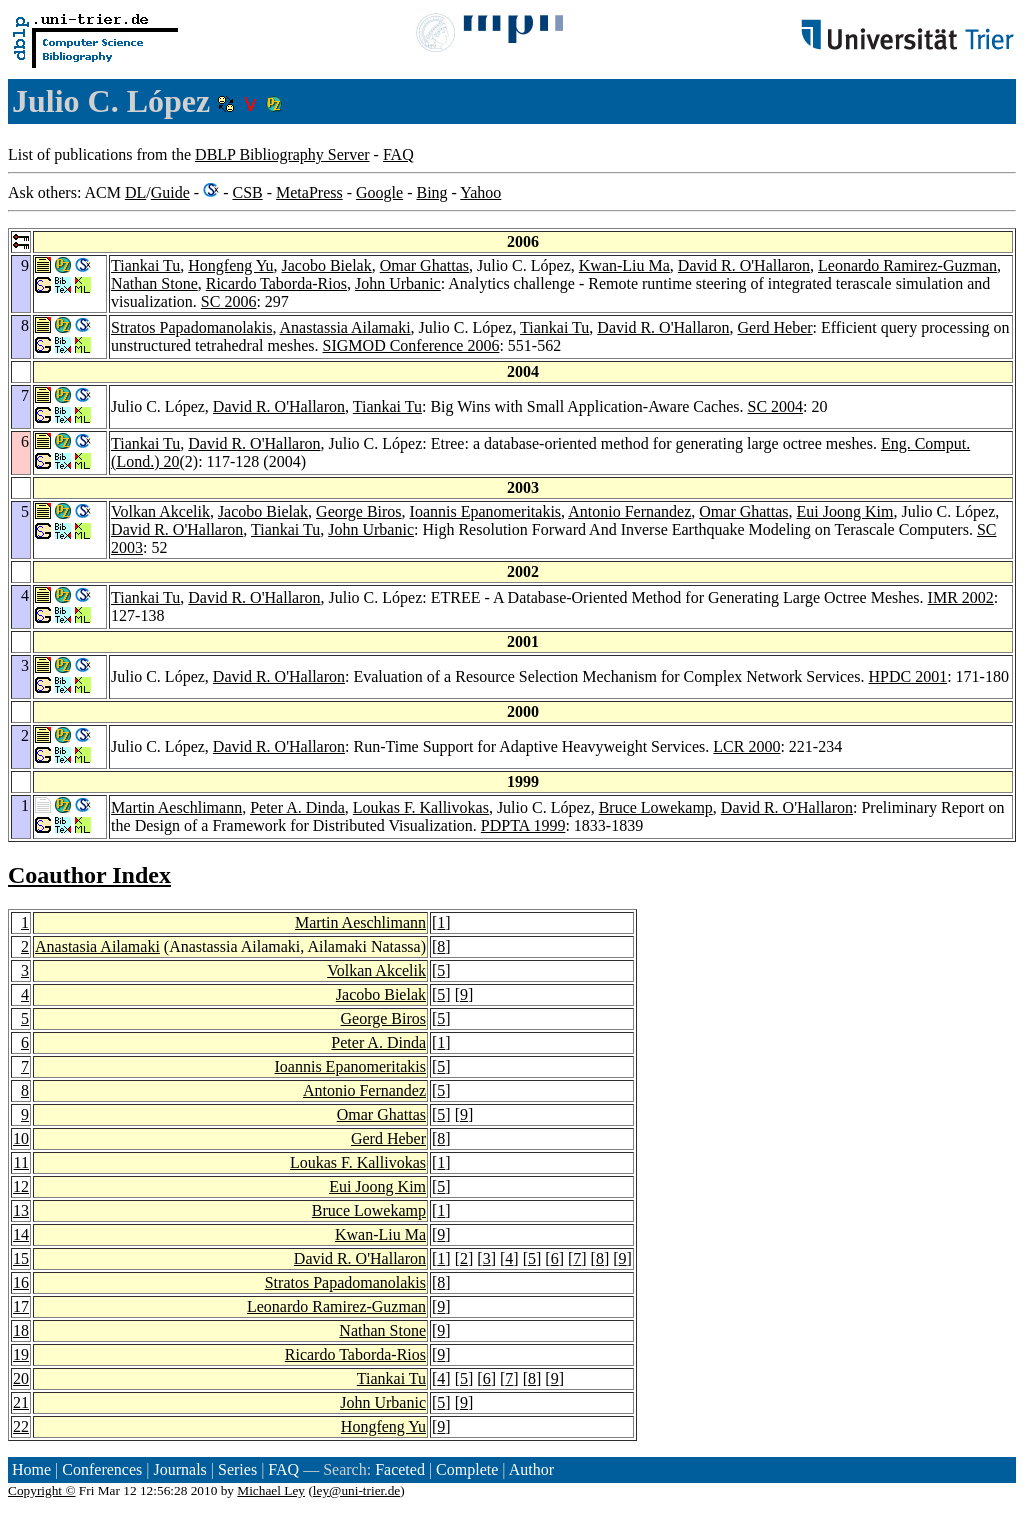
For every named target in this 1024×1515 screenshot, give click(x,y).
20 (21, 1378)
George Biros (358, 511)
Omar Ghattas (424, 265)
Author (531, 1469)
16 (21, 1282)
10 (21, 1138)
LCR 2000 (746, 746)
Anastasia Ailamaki (97, 946)
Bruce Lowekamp (656, 807)
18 (21, 1330)
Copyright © (42, 1490)
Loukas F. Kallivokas (421, 807)
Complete (467, 1469)
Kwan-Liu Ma (624, 265)
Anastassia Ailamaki (345, 327)
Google (379, 192)
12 (21, 1186)
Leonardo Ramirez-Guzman (907, 265)
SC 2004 (776, 406)
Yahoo (480, 192)
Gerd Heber (775, 327)
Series (237, 1469)
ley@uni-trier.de (356, 1490)
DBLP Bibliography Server (282, 154)
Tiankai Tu (145, 265)
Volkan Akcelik (160, 511)
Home (31, 1469)
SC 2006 (229, 301)
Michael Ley (271, 1490)
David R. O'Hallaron (744, 265)
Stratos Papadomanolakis (191, 327)
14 (21, 1234)
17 (21, 1306)
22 (21, 1426)
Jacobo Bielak (326, 265)
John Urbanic (398, 283)
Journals (179, 1469)
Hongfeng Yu (230, 265)
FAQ (398, 154)
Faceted (400, 1469)
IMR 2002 (961, 597)
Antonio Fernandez (629, 511)
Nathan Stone (154, 283)
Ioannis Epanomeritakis (486, 511)
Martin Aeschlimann (176, 807)
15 (21, 1258)
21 (21, 1402)
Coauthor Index (89, 875)
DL (135, 192)
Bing (431, 192)
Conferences (102, 1469)
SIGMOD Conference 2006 (411, 345)
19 (21, 1354)
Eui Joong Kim (845, 511)
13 (21, 1210)
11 (21, 1162)
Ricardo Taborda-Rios (276, 283)
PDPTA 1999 (523, 825)
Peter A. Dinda (297, 807)
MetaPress (309, 192)
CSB (247, 192)
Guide (170, 192)
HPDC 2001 (907, 676)
